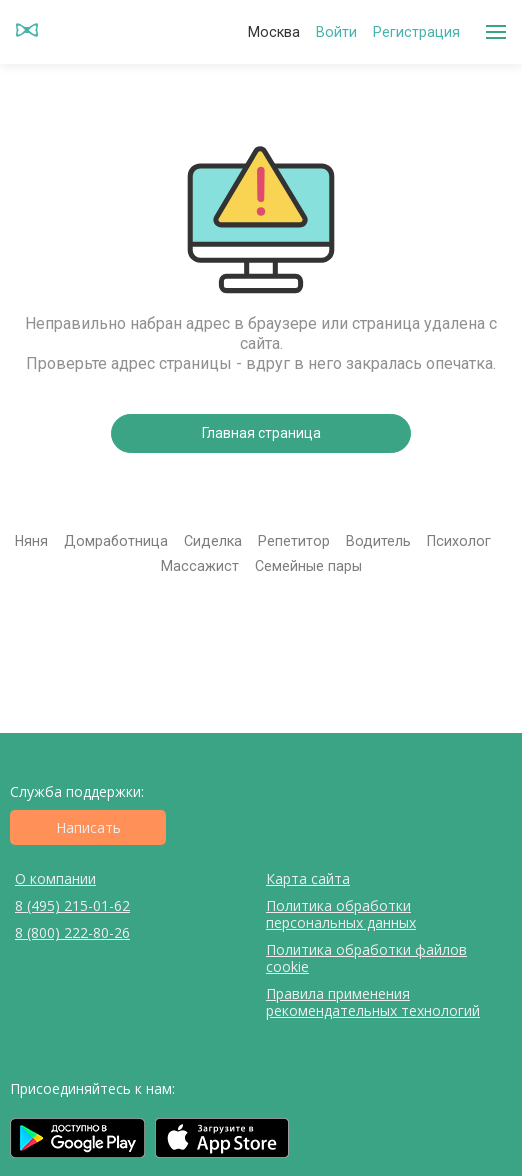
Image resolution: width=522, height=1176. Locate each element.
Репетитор (294, 541)
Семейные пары (308, 566)
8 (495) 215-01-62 (72, 905)
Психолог (459, 541)
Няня (31, 541)
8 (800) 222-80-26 (72, 932)
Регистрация (416, 32)
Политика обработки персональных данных (341, 914)
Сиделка (213, 541)
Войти (336, 32)
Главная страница (261, 433)
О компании (55, 878)
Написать (88, 827)
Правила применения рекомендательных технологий (373, 1002)
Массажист (200, 566)
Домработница (116, 541)
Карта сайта (308, 878)
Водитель (378, 541)
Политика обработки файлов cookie (366, 958)
